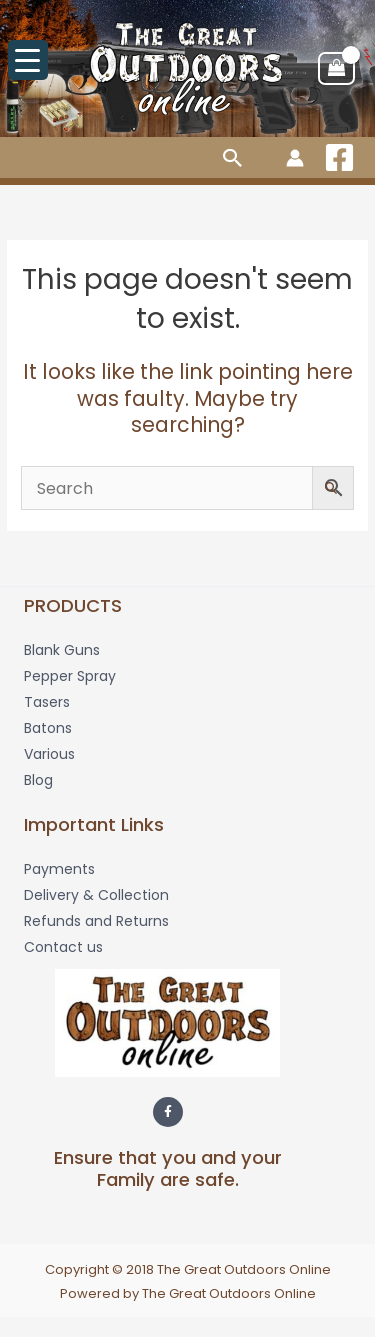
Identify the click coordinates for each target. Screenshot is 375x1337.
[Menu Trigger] (28, 60)
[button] (233, 158)
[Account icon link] (295, 158)
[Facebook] (339, 157)
